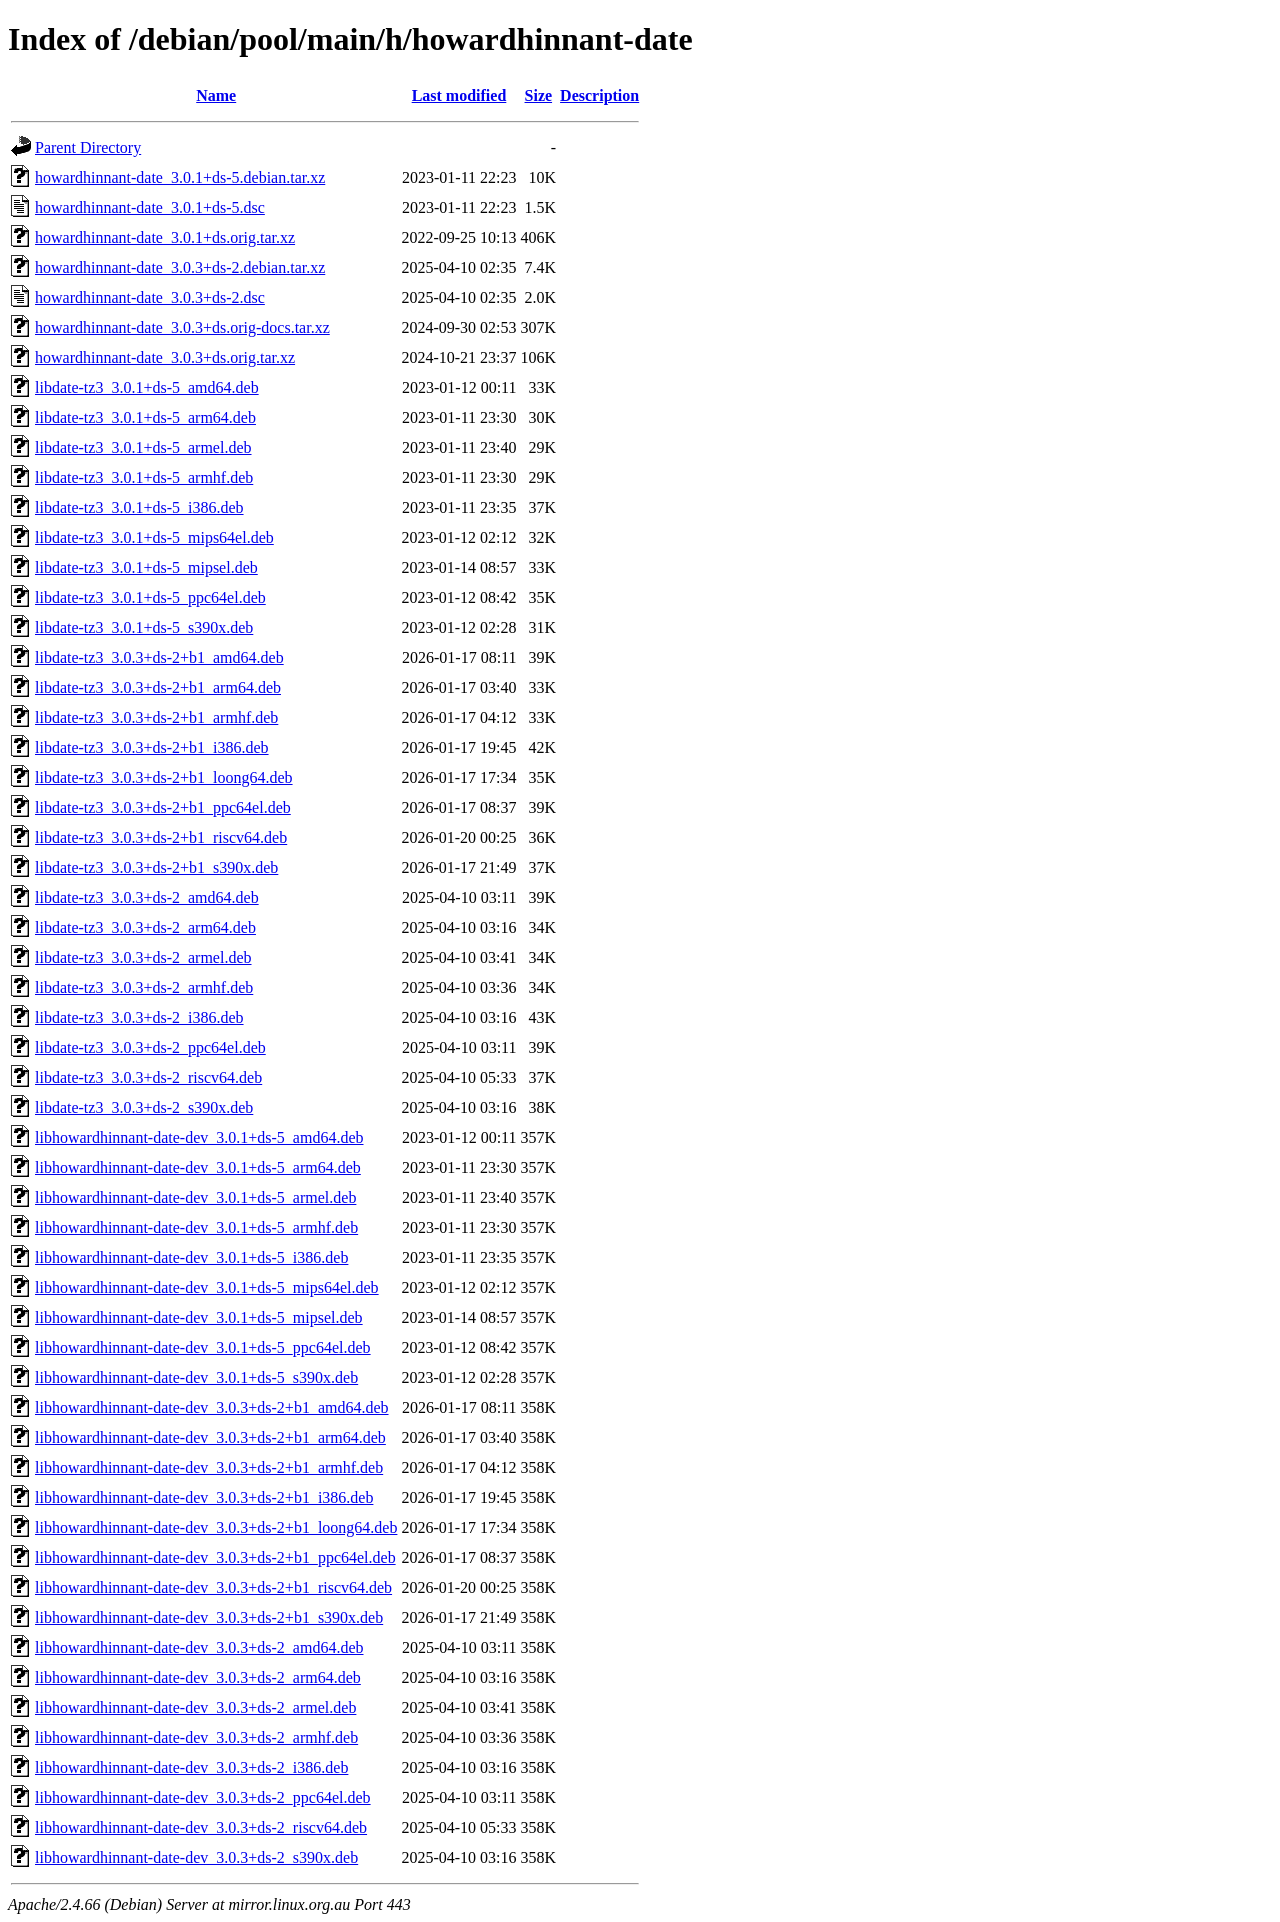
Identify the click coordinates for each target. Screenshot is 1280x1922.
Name (216, 95)
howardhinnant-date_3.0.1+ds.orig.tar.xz (165, 237)
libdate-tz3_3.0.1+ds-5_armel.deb (143, 447)
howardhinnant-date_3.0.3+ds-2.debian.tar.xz (180, 267)
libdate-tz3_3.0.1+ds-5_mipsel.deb (146, 567)
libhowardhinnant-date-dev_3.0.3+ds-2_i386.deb (191, 1767)
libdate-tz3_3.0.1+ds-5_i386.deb (139, 507)
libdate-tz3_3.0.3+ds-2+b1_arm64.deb (158, 687)
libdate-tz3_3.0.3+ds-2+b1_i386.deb (152, 747)
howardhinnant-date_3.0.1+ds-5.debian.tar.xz (180, 177)
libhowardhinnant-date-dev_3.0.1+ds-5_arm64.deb (198, 1167)
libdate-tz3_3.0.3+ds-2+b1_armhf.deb (156, 717)
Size (539, 95)
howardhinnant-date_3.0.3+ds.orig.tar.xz (165, 357)
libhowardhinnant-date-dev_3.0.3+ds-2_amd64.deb (199, 1647)
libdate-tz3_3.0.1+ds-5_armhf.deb (144, 477)
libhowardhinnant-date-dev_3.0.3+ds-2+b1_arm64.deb (210, 1437)
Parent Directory (88, 147)
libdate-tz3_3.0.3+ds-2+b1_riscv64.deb (161, 837)
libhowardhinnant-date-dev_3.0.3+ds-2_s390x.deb (196, 1857)
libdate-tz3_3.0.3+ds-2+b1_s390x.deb (156, 867)
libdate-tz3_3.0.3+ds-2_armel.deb (143, 957)
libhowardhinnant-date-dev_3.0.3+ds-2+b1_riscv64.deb (213, 1587)
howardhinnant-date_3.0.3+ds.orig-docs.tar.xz (182, 327)
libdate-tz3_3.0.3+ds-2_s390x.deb (144, 1107)
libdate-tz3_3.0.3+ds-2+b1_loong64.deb (164, 777)
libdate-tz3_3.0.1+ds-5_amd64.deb (147, 387)
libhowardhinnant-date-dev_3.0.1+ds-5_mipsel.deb (199, 1317)
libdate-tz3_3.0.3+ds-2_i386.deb (139, 1017)
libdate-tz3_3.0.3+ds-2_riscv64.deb (148, 1077)
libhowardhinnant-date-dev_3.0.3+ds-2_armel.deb (195, 1707)
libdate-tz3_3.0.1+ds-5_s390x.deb (144, 627)
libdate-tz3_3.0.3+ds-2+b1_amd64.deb (159, 657)
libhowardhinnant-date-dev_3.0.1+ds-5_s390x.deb (196, 1377)
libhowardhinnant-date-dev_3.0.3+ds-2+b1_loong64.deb (216, 1527)
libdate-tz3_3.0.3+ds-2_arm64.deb (145, 927)
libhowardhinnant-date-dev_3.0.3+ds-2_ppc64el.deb (203, 1797)
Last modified (459, 95)
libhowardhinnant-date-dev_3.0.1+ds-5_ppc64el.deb (203, 1347)
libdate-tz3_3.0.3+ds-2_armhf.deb (144, 987)
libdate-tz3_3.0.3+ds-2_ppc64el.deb (150, 1047)
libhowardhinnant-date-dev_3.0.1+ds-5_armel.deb (195, 1197)
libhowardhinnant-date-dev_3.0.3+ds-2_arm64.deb (198, 1677)
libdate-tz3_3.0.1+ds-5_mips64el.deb (154, 537)
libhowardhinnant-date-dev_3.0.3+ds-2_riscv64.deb (201, 1827)
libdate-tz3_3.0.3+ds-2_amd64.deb (147, 897)
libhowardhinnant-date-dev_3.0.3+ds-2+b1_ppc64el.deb (215, 1557)
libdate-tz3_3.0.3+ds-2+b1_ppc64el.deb (163, 807)
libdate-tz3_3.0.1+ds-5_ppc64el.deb (150, 597)
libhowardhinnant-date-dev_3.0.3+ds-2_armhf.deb (196, 1737)
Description (599, 95)
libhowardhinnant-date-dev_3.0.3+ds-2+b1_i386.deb (204, 1497)
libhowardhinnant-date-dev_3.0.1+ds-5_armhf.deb (196, 1227)
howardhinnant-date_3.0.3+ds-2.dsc (150, 297)
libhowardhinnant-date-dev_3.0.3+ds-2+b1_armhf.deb (209, 1467)
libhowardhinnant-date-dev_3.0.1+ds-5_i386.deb (191, 1257)
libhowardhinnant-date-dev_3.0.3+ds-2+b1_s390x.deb (209, 1617)
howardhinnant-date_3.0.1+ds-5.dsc (150, 207)
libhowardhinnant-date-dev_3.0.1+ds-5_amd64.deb (199, 1137)
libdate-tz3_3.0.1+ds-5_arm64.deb (145, 417)
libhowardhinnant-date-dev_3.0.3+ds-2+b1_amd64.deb (212, 1407)
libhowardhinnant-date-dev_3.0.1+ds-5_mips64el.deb (207, 1287)
